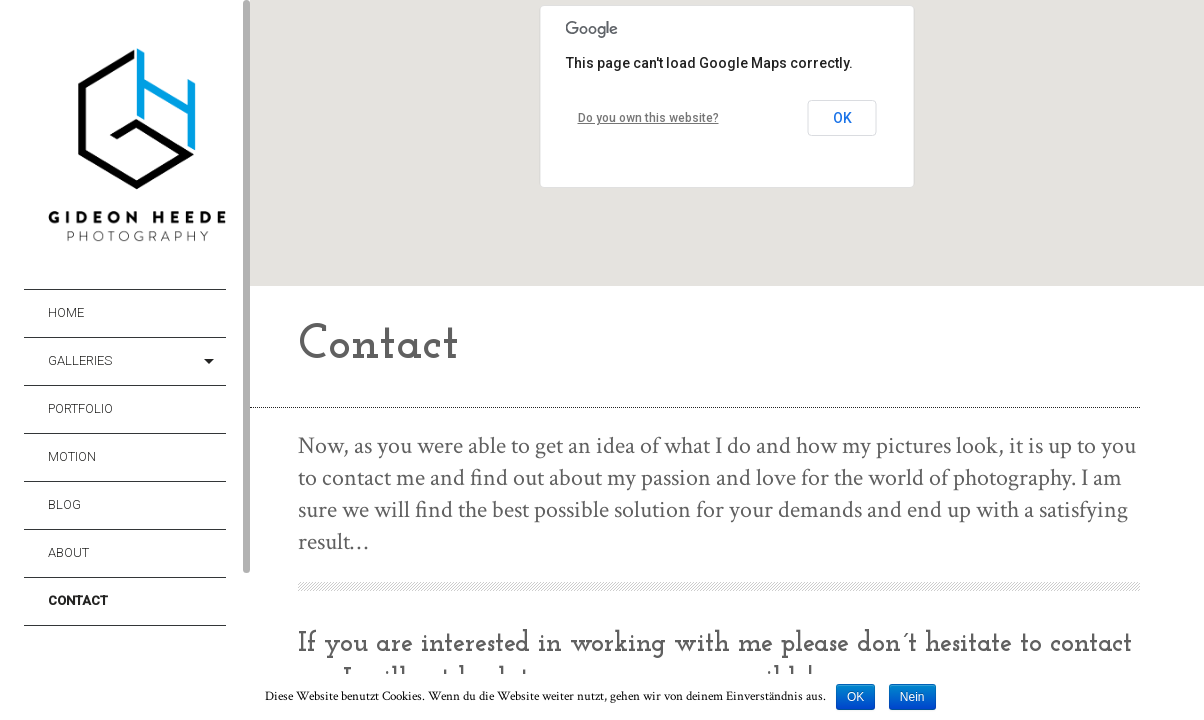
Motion (72, 456)
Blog (64, 504)
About (68, 552)
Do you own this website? (648, 118)
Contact (78, 600)
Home (66, 312)
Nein (912, 697)
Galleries (80, 360)
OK (842, 118)
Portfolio (80, 408)
